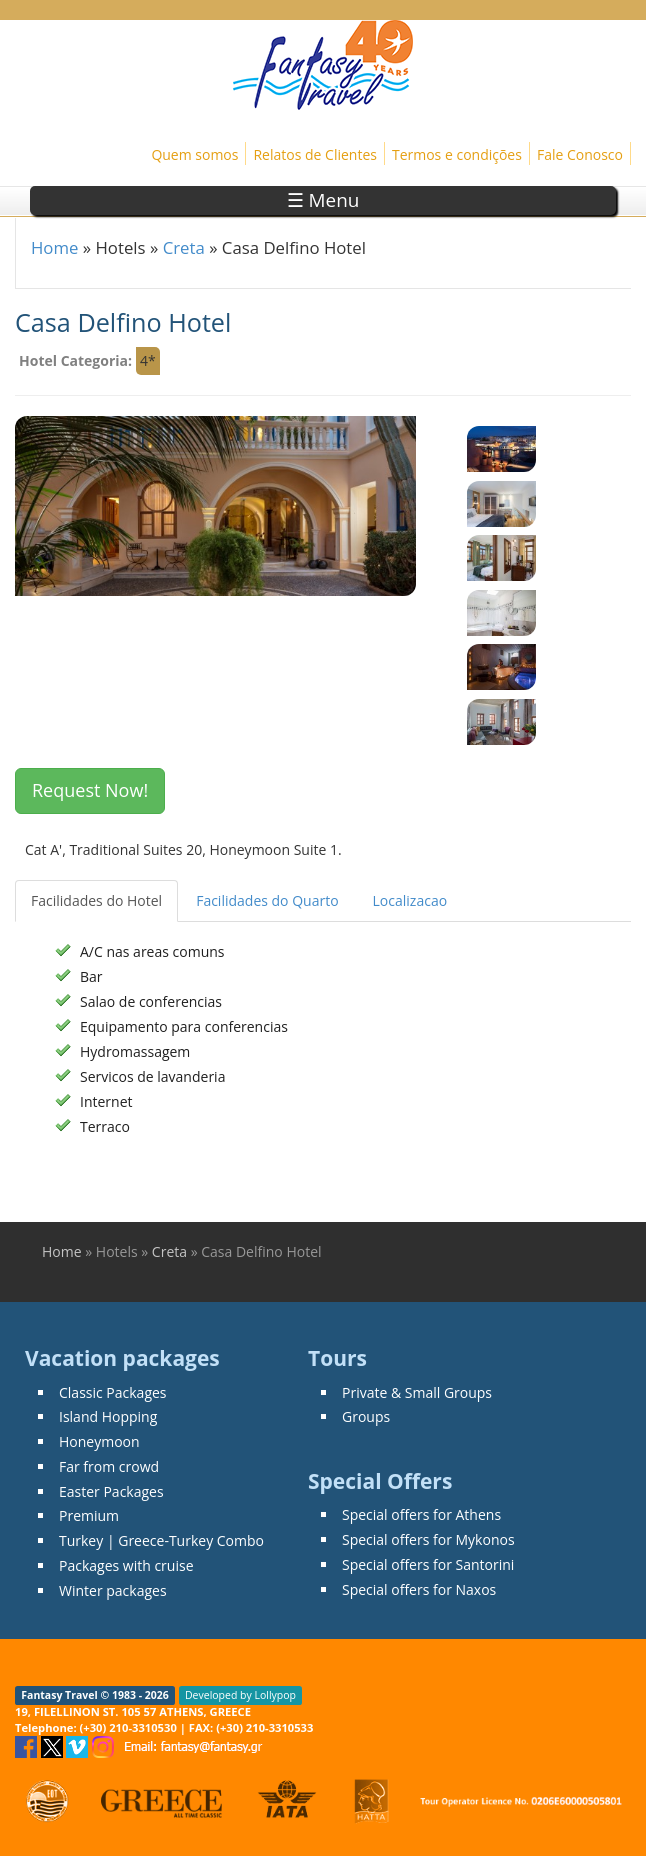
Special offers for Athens (421, 1514)
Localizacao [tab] (410, 900)
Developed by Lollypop (240, 1695)
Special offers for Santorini (428, 1564)
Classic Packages (113, 1392)
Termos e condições (457, 154)
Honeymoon (99, 1441)
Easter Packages (111, 1491)
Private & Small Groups (417, 1392)
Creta (184, 247)
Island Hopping (108, 1416)
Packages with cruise (126, 1565)
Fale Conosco (580, 154)
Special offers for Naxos (419, 1589)
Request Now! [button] (90, 790)
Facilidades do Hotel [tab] (96, 900)
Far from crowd (109, 1466)
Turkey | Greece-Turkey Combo (161, 1540)
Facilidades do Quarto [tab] (267, 900)
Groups (366, 1416)
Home (54, 247)
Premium (89, 1515)
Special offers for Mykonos (428, 1539)
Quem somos (194, 154)
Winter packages (113, 1590)
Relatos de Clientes (314, 154)
